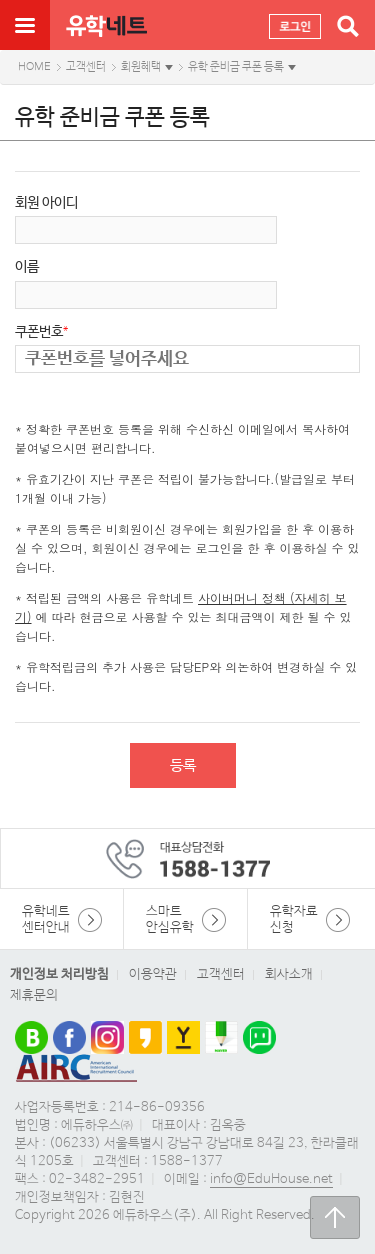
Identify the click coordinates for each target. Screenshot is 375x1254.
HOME (34, 67)
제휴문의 (34, 995)
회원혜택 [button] (141, 67)
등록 (183, 765)
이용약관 (153, 974)
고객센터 (86, 67)
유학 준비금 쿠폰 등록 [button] (236, 67)
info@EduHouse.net (271, 1179)
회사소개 (289, 974)
